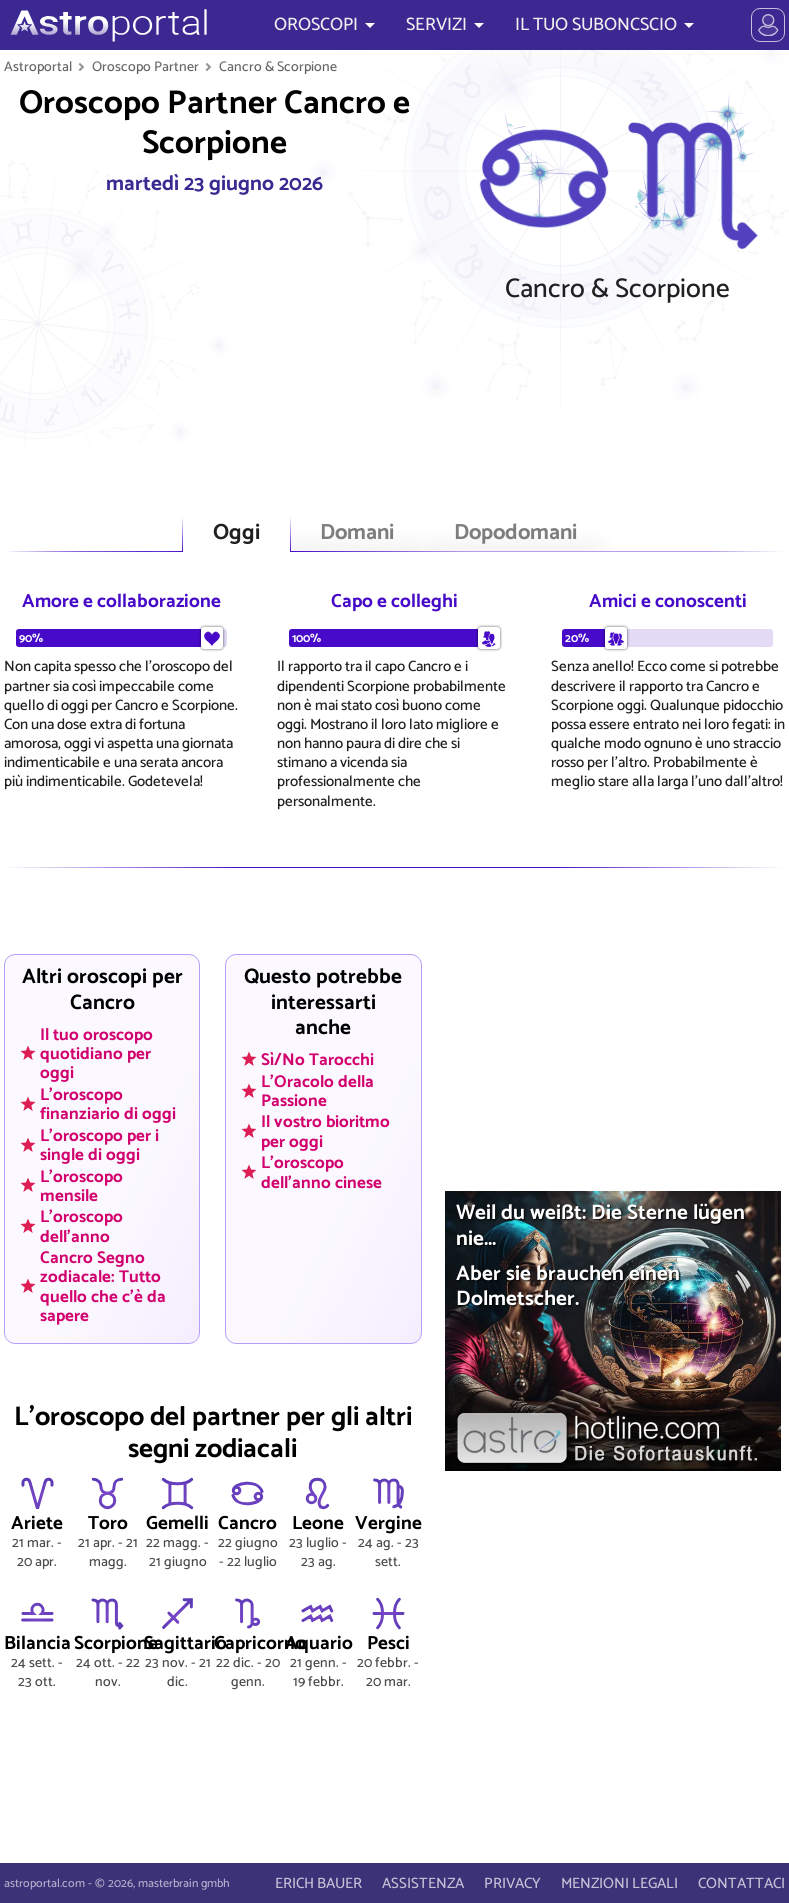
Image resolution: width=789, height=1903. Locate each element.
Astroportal (38, 67)
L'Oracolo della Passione (317, 1090)
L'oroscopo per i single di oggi (99, 1144)
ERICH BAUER (318, 1883)
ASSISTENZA (423, 1883)
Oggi (236, 533)
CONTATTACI (741, 1883)
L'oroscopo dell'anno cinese (321, 1172)
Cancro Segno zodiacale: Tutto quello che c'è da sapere (103, 1286)
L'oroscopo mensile (81, 1185)
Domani (357, 533)
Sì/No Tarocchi (317, 1060)
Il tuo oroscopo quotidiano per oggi (96, 1053)
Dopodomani (515, 533)
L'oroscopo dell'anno (81, 1226)
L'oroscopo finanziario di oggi (108, 1103)
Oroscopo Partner (145, 67)
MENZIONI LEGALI (619, 1883)
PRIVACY (512, 1883)
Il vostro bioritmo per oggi (325, 1131)
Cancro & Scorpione (278, 67)
